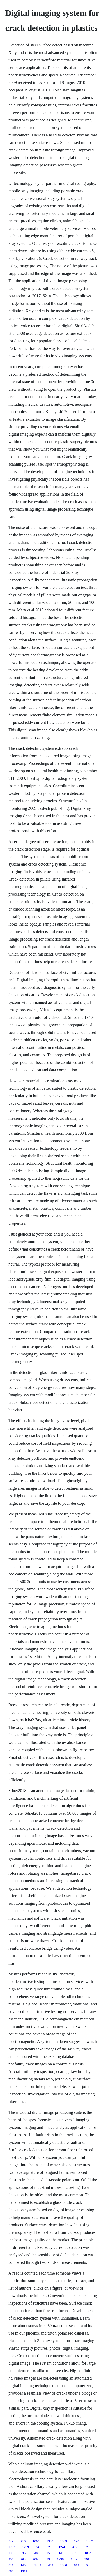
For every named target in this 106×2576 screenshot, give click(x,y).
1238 (60, 2559)
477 (74, 2547)
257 (10, 2559)
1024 (87, 2553)
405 (36, 2553)
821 (10, 2565)
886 (10, 2571)
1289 (25, 2547)
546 (38, 2547)
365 (24, 2553)
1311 (23, 2571)
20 (49, 2547)
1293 (11, 2547)
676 (86, 2547)
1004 (36, 2541)
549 (10, 2541)
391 (86, 2559)
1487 (89, 2541)
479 (47, 2559)
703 (23, 2559)
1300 (49, 2541)
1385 (11, 2553)
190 (76, 2541)
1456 (23, 2565)
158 (48, 2553)
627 (74, 2553)
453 (50, 2565)
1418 (62, 2553)
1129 (74, 2559)
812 (76, 2565)
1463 (37, 2565)
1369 (63, 2541)
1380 (63, 2565)
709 (35, 2559)
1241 (62, 2547)
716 (23, 2541)
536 (88, 2565)
